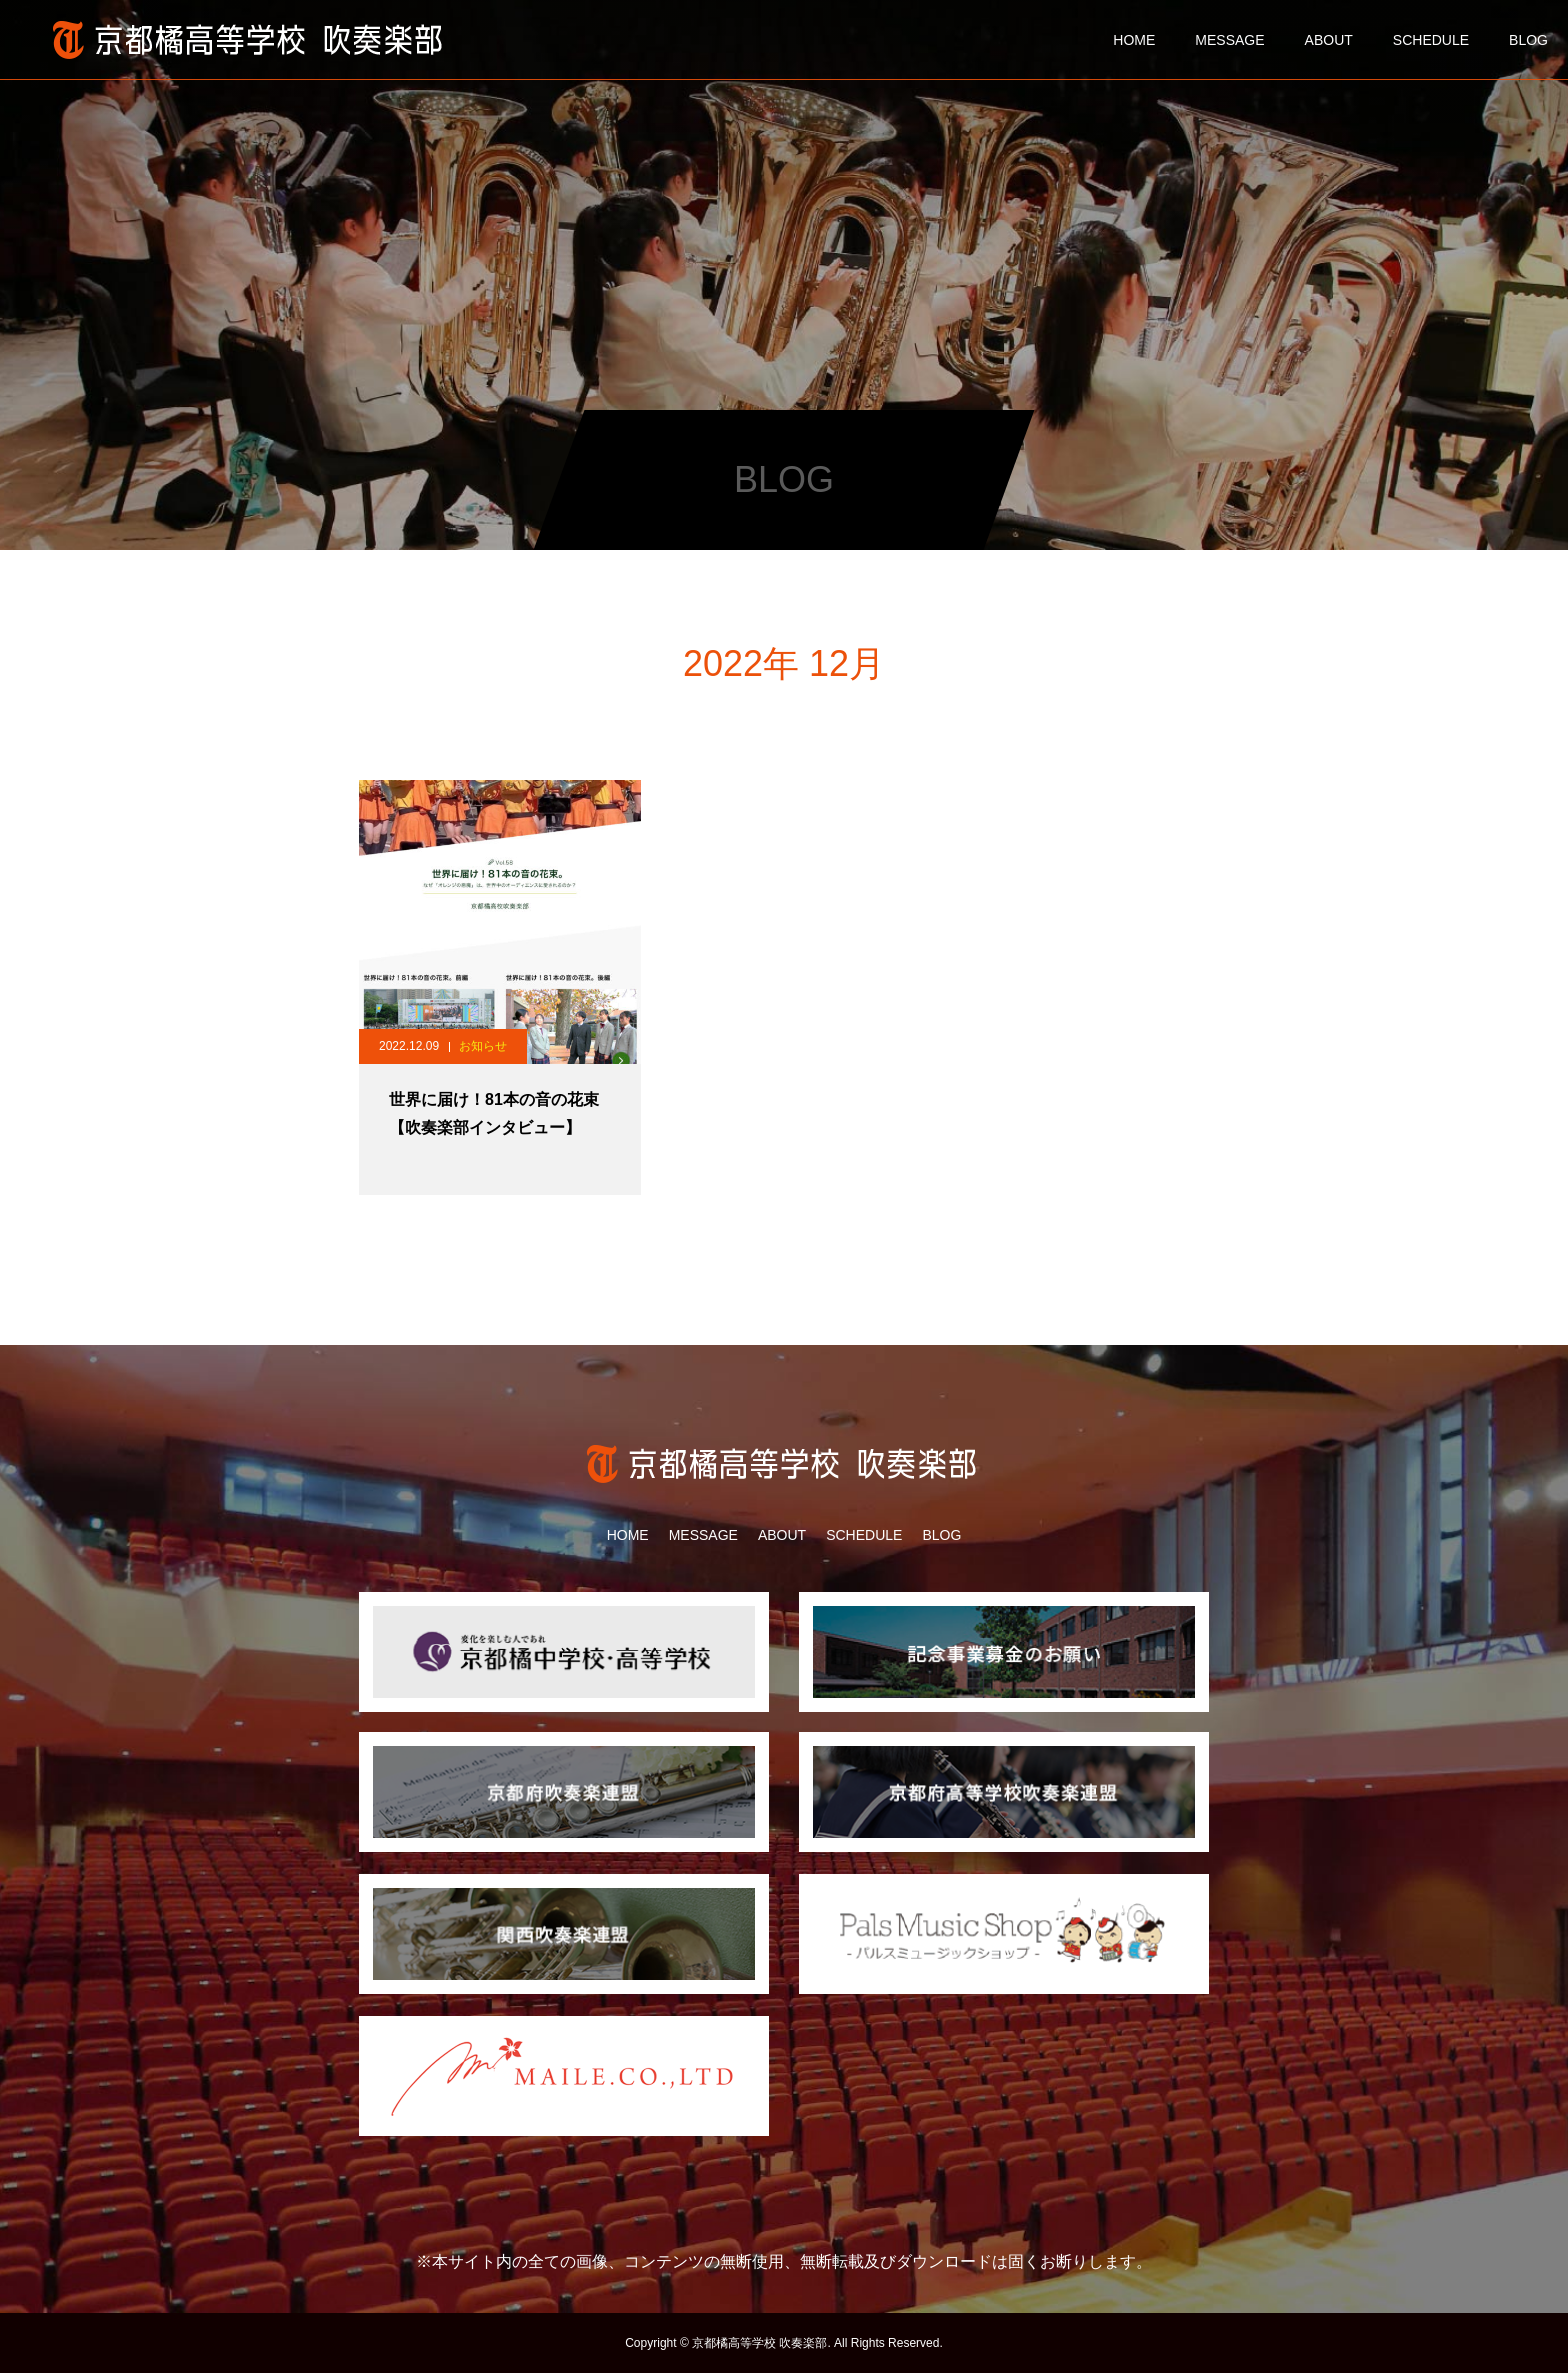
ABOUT (1329, 40)
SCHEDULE (1431, 40)
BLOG (1528, 40)
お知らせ (483, 1046)
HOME (1134, 40)
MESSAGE (1229, 40)
